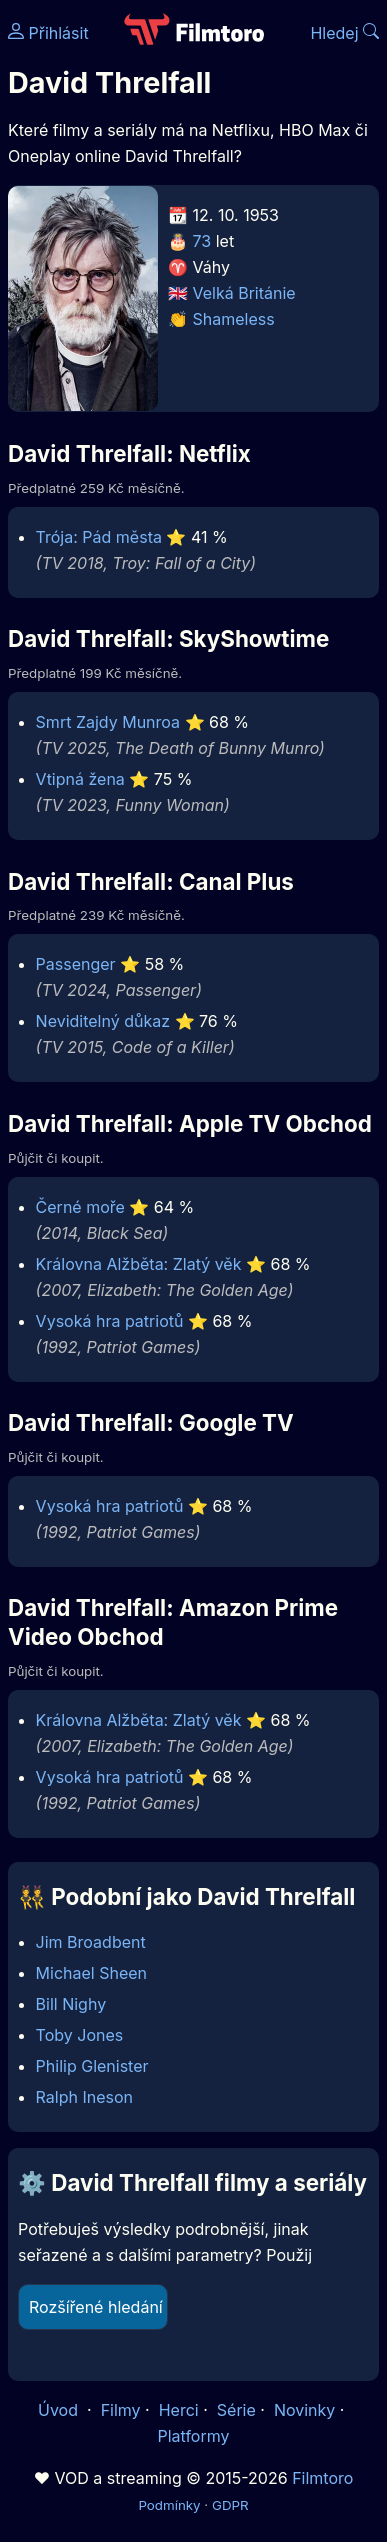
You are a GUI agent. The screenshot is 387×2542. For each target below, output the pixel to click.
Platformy (193, 2436)
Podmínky (169, 2505)
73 (202, 241)
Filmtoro (322, 2478)
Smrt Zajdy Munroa (108, 722)
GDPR (230, 2505)
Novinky (304, 2410)
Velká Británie (244, 293)
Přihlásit (48, 33)
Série (236, 2410)
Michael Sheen (91, 1973)
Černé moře (80, 1207)
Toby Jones (80, 2035)
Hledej (344, 33)
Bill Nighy (71, 2004)
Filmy (121, 2410)
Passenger (76, 964)
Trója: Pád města (99, 537)
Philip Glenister (92, 2066)
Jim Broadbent (91, 1942)
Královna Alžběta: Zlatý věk (139, 1264)
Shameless (234, 319)
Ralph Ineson (84, 2097)
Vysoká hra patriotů (110, 1321)
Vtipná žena (80, 779)
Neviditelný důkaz (103, 1021)
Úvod (60, 2410)
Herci (179, 2410)
